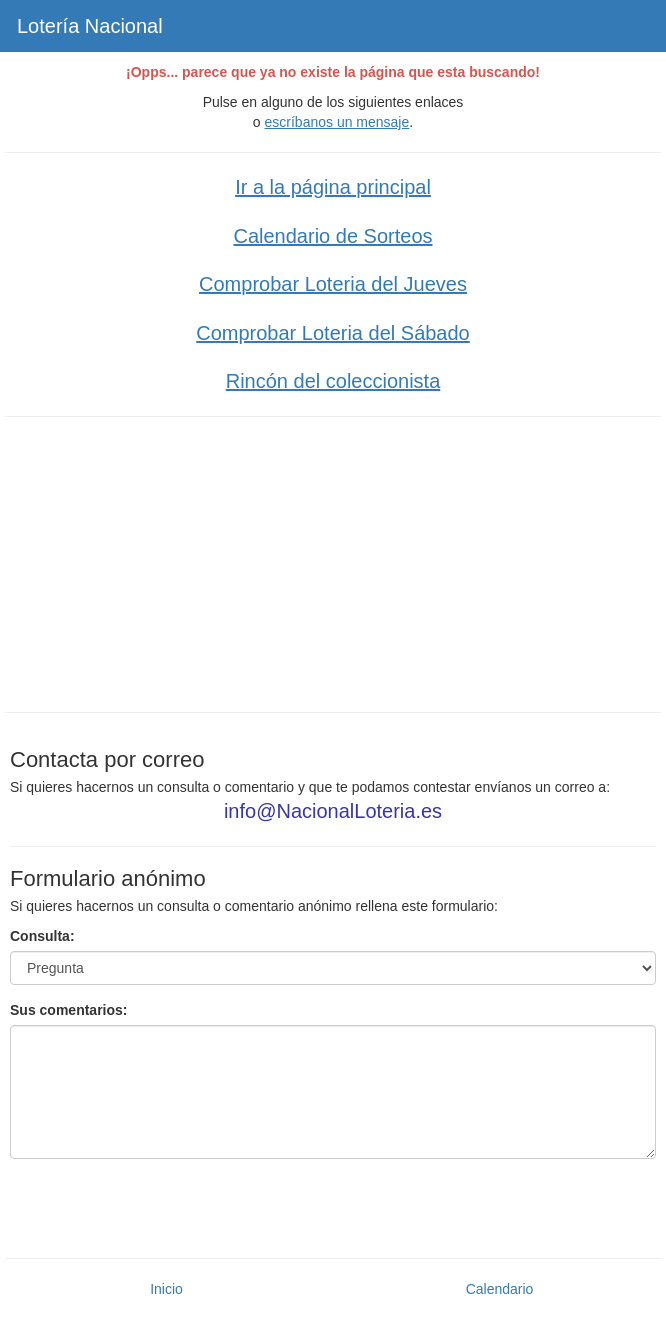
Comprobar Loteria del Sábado (333, 333)
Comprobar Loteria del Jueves (333, 284)
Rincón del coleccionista (333, 381)
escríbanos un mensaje (337, 122)
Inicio (166, 1289)
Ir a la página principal (333, 187)
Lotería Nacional (90, 26)
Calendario (500, 1289)
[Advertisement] (333, 562)
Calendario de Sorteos (332, 236)
